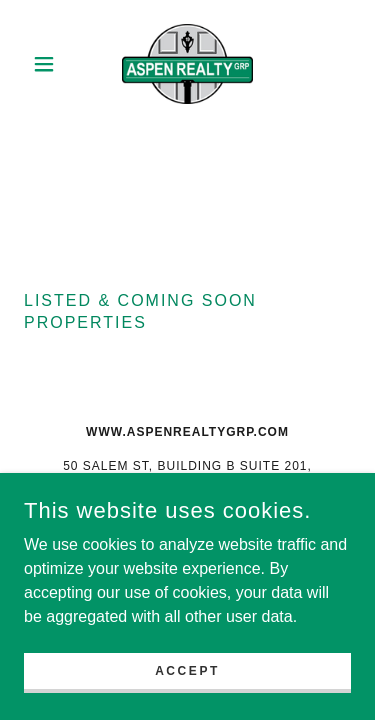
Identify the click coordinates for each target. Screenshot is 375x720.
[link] (187, 64)
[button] (48, 64)
